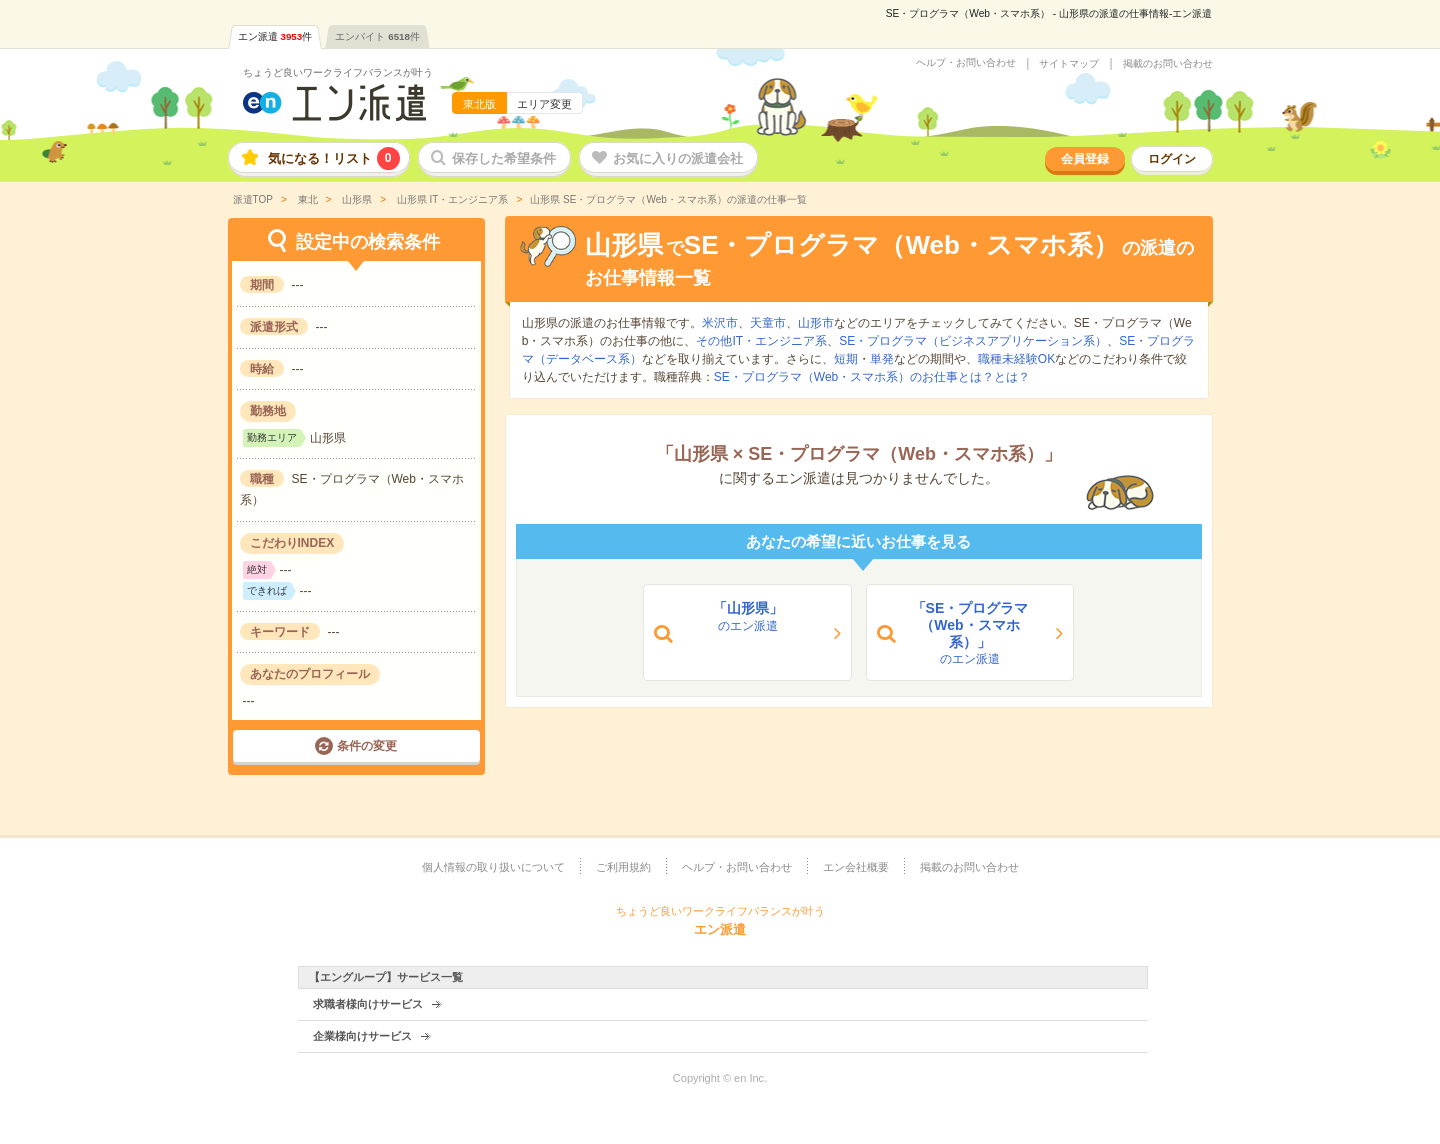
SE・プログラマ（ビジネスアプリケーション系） (973, 341)
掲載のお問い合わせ (1168, 64)
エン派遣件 (275, 36)
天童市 (768, 323)
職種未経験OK (1016, 359)
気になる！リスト (334, 158)
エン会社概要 (856, 867)
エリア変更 (544, 104)
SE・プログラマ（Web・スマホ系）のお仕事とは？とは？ (872, 377)
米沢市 (720, 323)
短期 (846, 359)
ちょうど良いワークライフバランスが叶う (338, 72)
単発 (882, 359)
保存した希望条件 (504, 158)
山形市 (816, 323)
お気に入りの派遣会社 (678, 158)
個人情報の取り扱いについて (493, 867)
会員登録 (1085, 159)
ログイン (1172, 159)
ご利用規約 (623, 867)
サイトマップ (1069, 64)
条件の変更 (367, 746)
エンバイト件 (377, 36)
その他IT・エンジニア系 (761, 341)
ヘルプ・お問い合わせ (966, 63)
